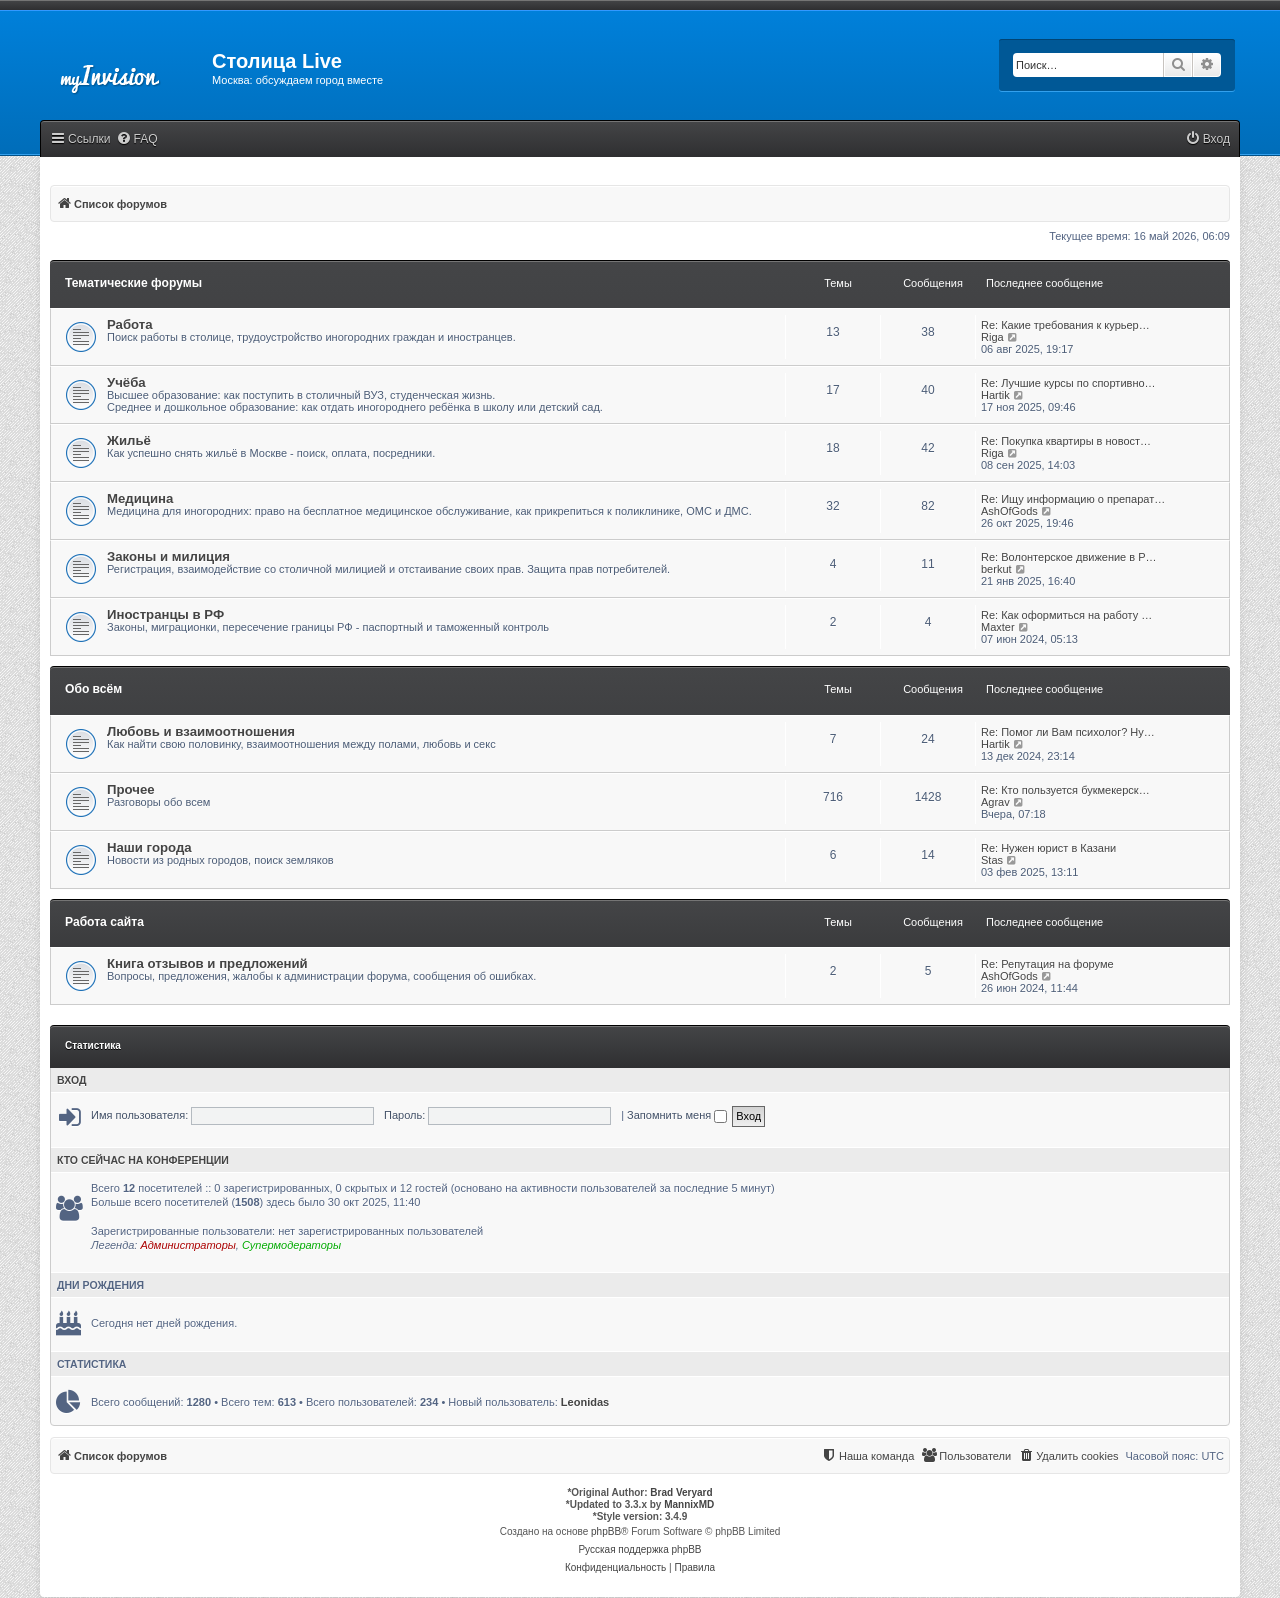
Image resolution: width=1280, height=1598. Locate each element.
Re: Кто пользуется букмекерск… (1065, 790)
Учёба (126, 382)
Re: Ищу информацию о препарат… (1073, 499)
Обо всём (93, 689)
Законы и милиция (168, 556)
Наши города (149, 847)
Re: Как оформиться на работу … (1066, 615)
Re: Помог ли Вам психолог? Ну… (1068, 732)
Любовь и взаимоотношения (201, 731)
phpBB (606, 1531)
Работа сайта (104, 922)
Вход (71, 1080)
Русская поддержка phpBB (639, 1549)
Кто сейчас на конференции (143, 1160)
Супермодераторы (291, 1245)
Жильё (129, 440)
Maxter (998, 627)
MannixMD (689, 1504)
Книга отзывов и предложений (207, 963)
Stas (992, 860)
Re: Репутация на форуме (1047, 964)
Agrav (995, 802)
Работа (130, 324)
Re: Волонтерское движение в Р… (1069, 557)
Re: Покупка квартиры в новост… (1066, 441)
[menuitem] (137, 139)
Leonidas (585, 1402)
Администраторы (187, 1245)
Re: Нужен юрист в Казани (1048, 848)
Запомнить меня (677, 1115)
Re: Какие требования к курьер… (1065, 325)
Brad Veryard (681, 1492)
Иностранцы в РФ (165, 614)
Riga (992, 337)
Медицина (140, 498)
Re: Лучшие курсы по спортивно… (1068, 383)
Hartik (995, 395)
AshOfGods (1009, 511)
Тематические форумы (133, 283)
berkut (996, 569)
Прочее (131, 789)
